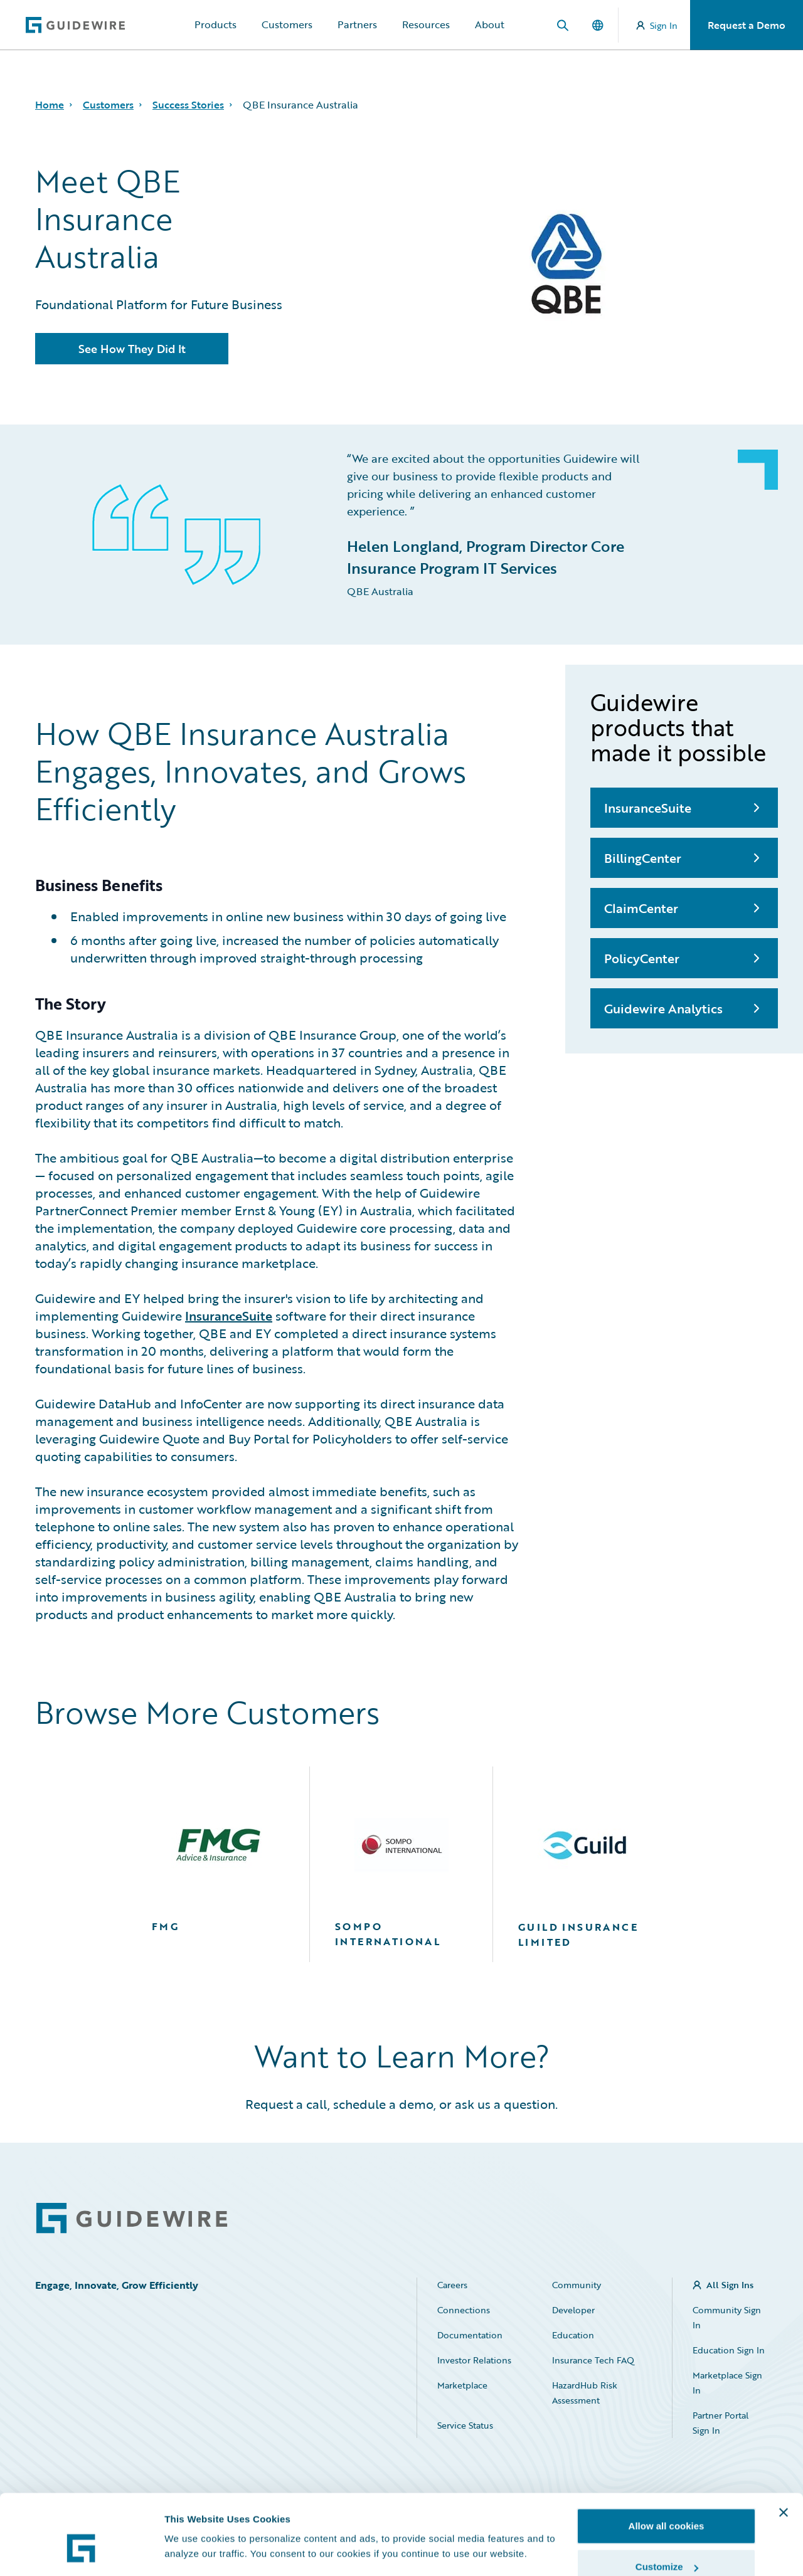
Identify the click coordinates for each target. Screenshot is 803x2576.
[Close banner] (783, 2446)
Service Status (465, 2425)
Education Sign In (729, 2350)
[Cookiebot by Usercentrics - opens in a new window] (81, 2551)
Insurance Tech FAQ (593, 2360)
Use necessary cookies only (666, 2542)
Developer (573, 2309)
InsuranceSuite (228, 1315)
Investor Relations (474, 2360)
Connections (463, 2309)
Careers (452, 2284)
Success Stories (188, 104)
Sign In (657, 25)
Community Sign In (727, 2317)
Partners (357, 24)
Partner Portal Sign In (720, 2423)
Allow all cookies (667, 2460)
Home (49, 104)
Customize (666, 2501)
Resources (426, 24)
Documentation (470, 2334)
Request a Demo (746, 25)
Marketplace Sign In (727, 2382)
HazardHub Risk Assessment (584, 2392)
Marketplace (462, 2385)
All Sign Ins (729, 2284)
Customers (287, 24)
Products (215, 24)
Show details (193, 2522)
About (489, 24)
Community (576, 2284)
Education (573, 2334)
